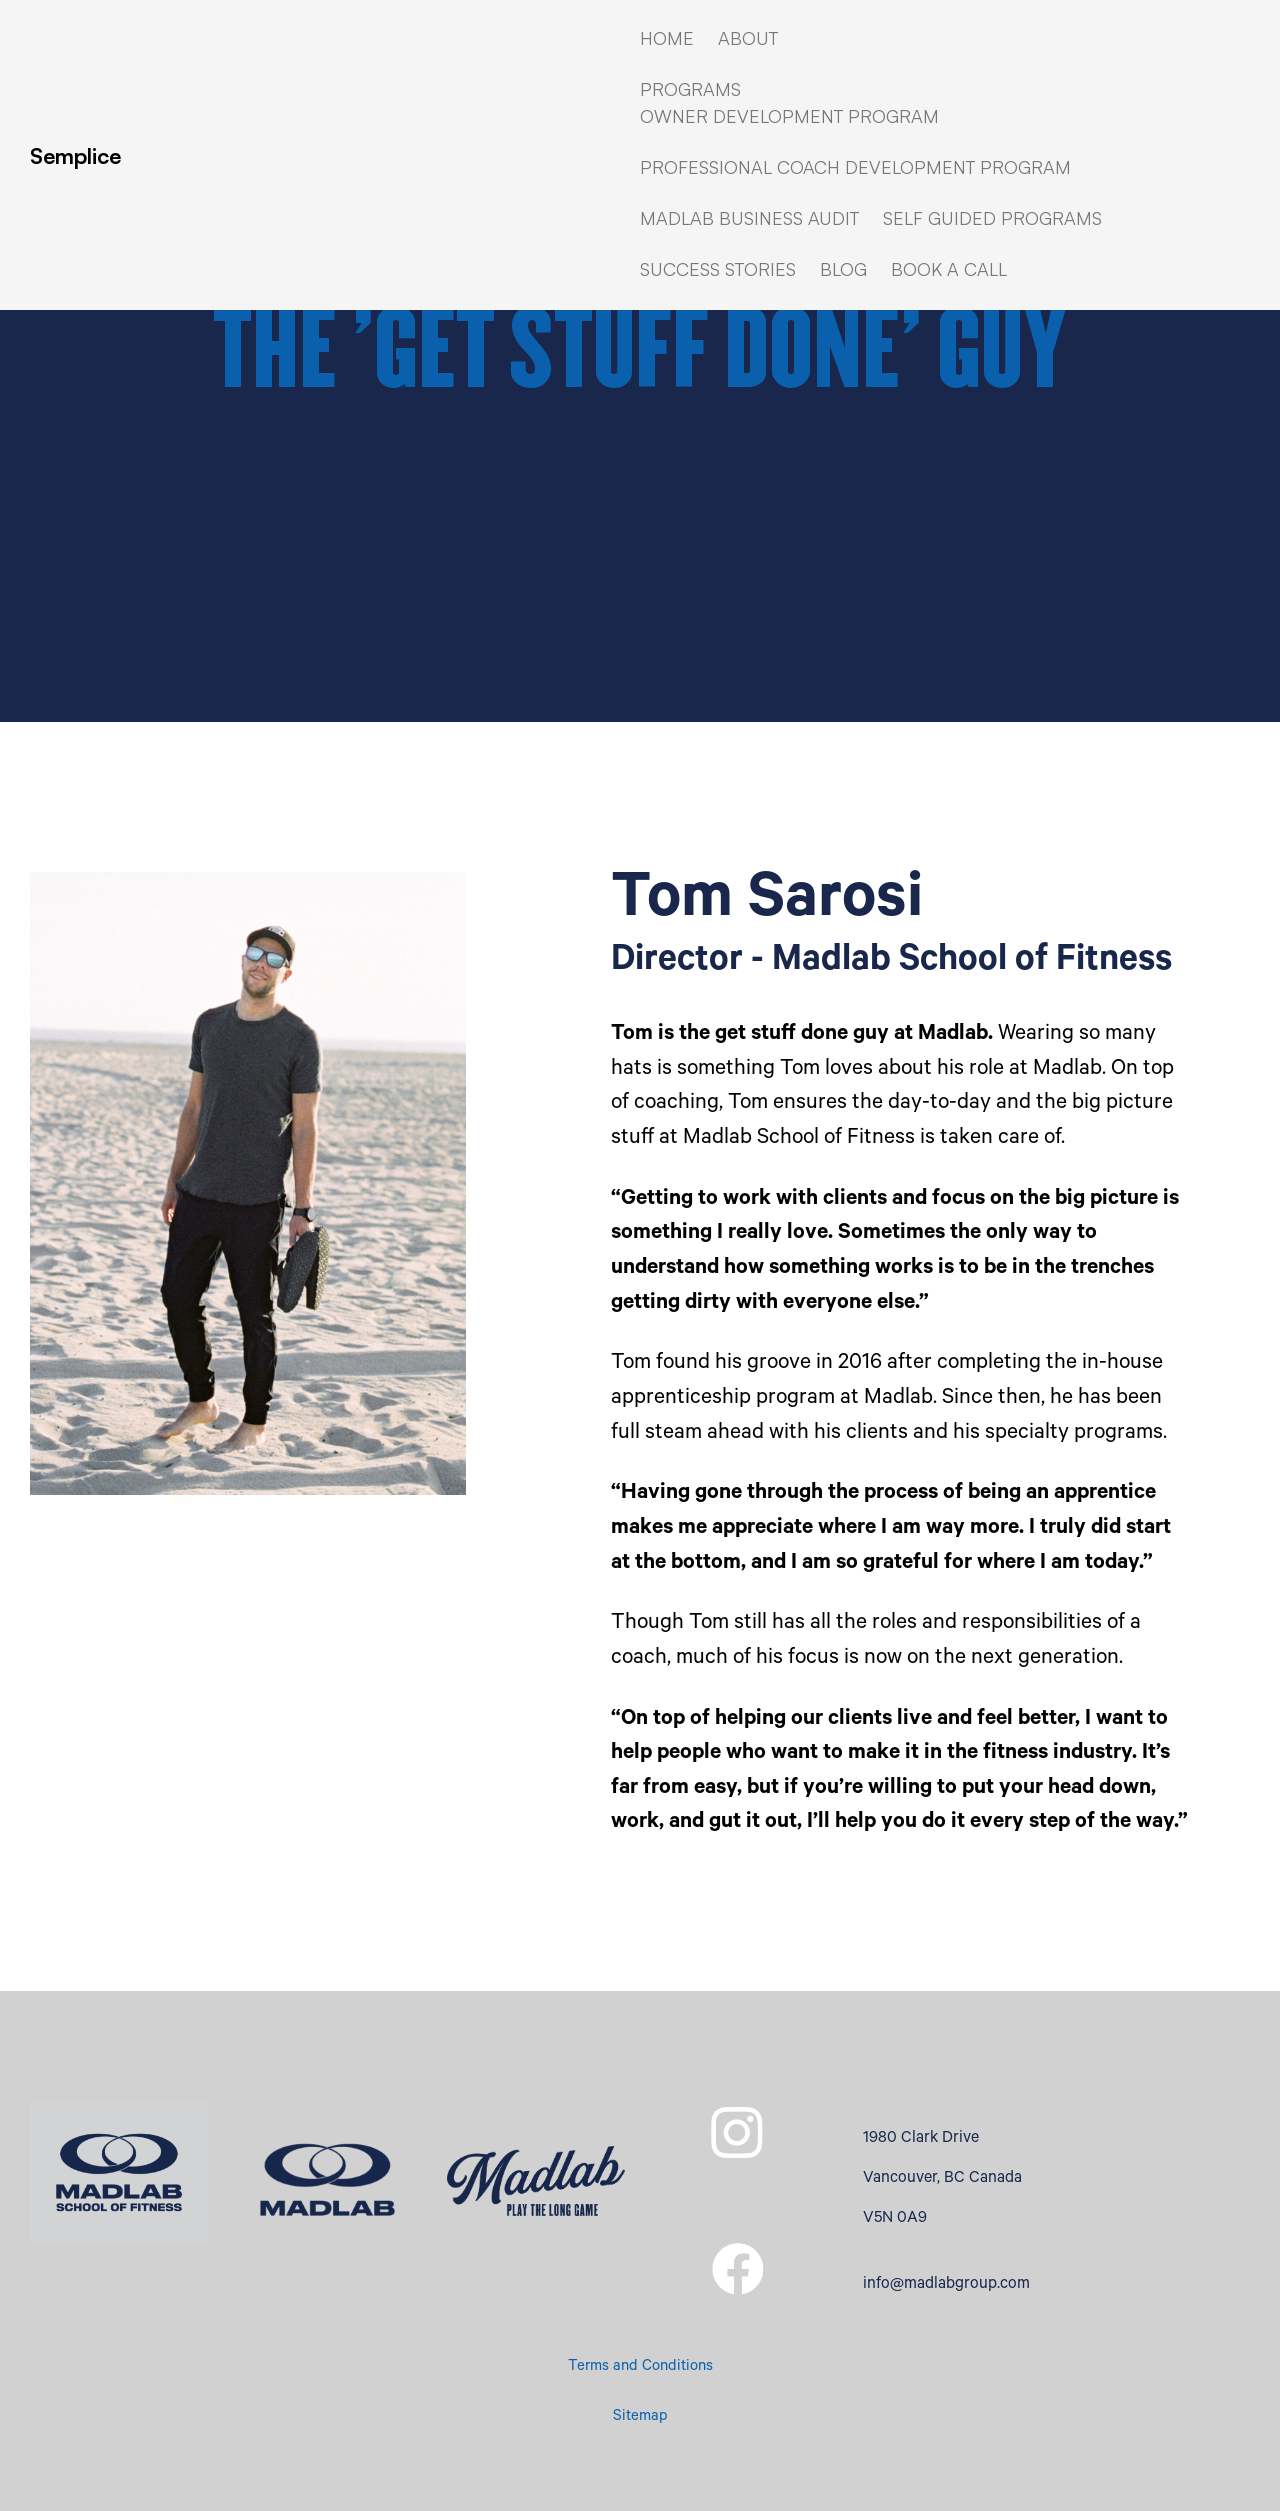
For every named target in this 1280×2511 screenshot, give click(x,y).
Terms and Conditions (640, 2367)
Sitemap (640, 2417)
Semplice (75, 155)
